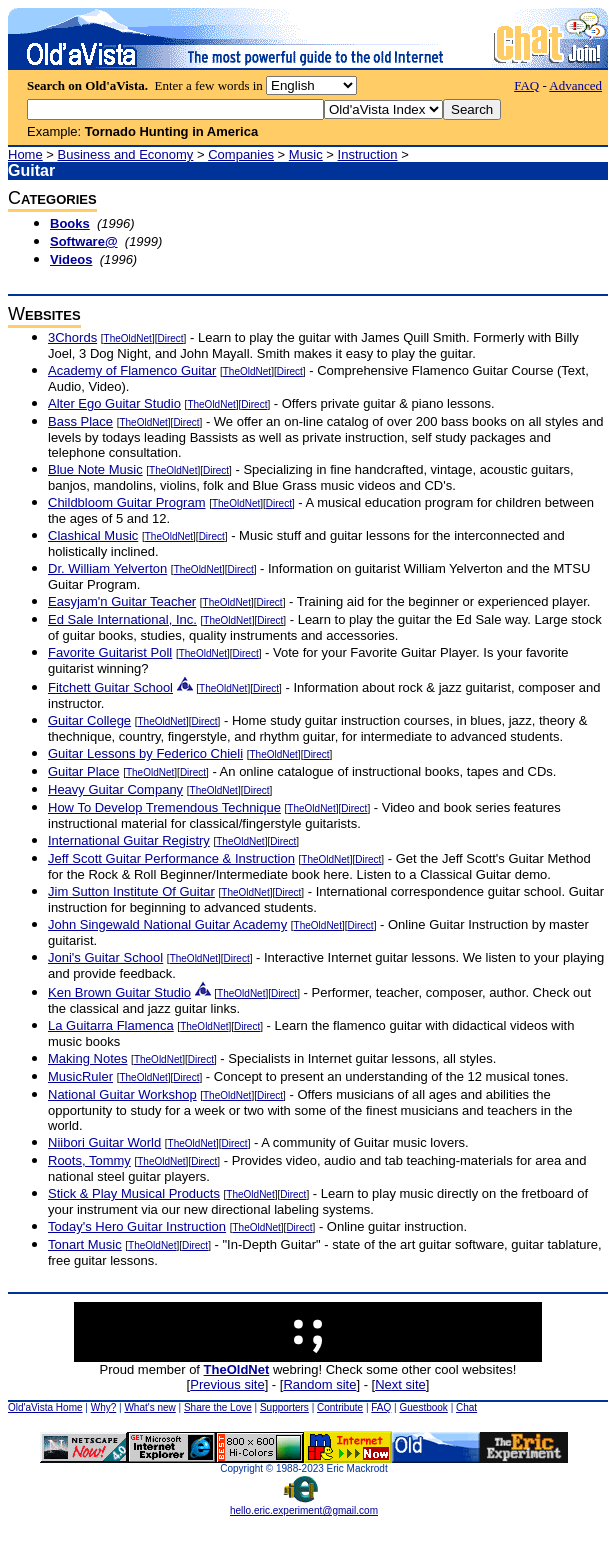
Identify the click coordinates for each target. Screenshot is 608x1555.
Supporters (284, 1407)
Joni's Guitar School (105, 957)
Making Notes (87, 1058)
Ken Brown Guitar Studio (119, 992)
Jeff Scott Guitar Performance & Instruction (171, 858)
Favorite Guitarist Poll (110, 652)
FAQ (526, 85)
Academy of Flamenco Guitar (132, 370)
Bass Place (80, 421)
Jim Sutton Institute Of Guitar (131, 891)
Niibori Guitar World (104, 1142)
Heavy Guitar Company (115, 789)
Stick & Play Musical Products (134, 1193)
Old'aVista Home (45, 1407)
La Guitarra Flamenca (111, 1025)
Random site (319, 1384)
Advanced (575, 85)
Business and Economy (126, 154)
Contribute (340, 1407)
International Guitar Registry (129, 840)
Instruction (368, 154)
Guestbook (423, 1407)
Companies (241, 154)
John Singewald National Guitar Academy (167, 924)
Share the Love (218, 1407)
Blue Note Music (95, 469)
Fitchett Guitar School (110, 687)
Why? (104, 1407)
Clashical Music (93, 535)
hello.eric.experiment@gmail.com (304, 1506)
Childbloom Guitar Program (127, 502)
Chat (466, 1407)
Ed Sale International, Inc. (122, 619)
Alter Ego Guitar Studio (114, 403)
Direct (170, 338)
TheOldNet (128, 338)
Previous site (227, 1384)
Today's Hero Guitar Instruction (137, 1226)
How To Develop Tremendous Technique (164, 807)
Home (25, 154)
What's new (149, 1407)
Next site (400, 1384)
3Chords (72, 337)
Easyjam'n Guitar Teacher (122, 601)
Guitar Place (84, 771)
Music (306, 154)
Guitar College (89, 720)
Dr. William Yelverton (107, 568)
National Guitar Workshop (122, 1094)
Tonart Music (85, 1244)
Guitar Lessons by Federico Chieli (145, 753)
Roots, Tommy (89, 1160)
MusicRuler (80, 1076)
